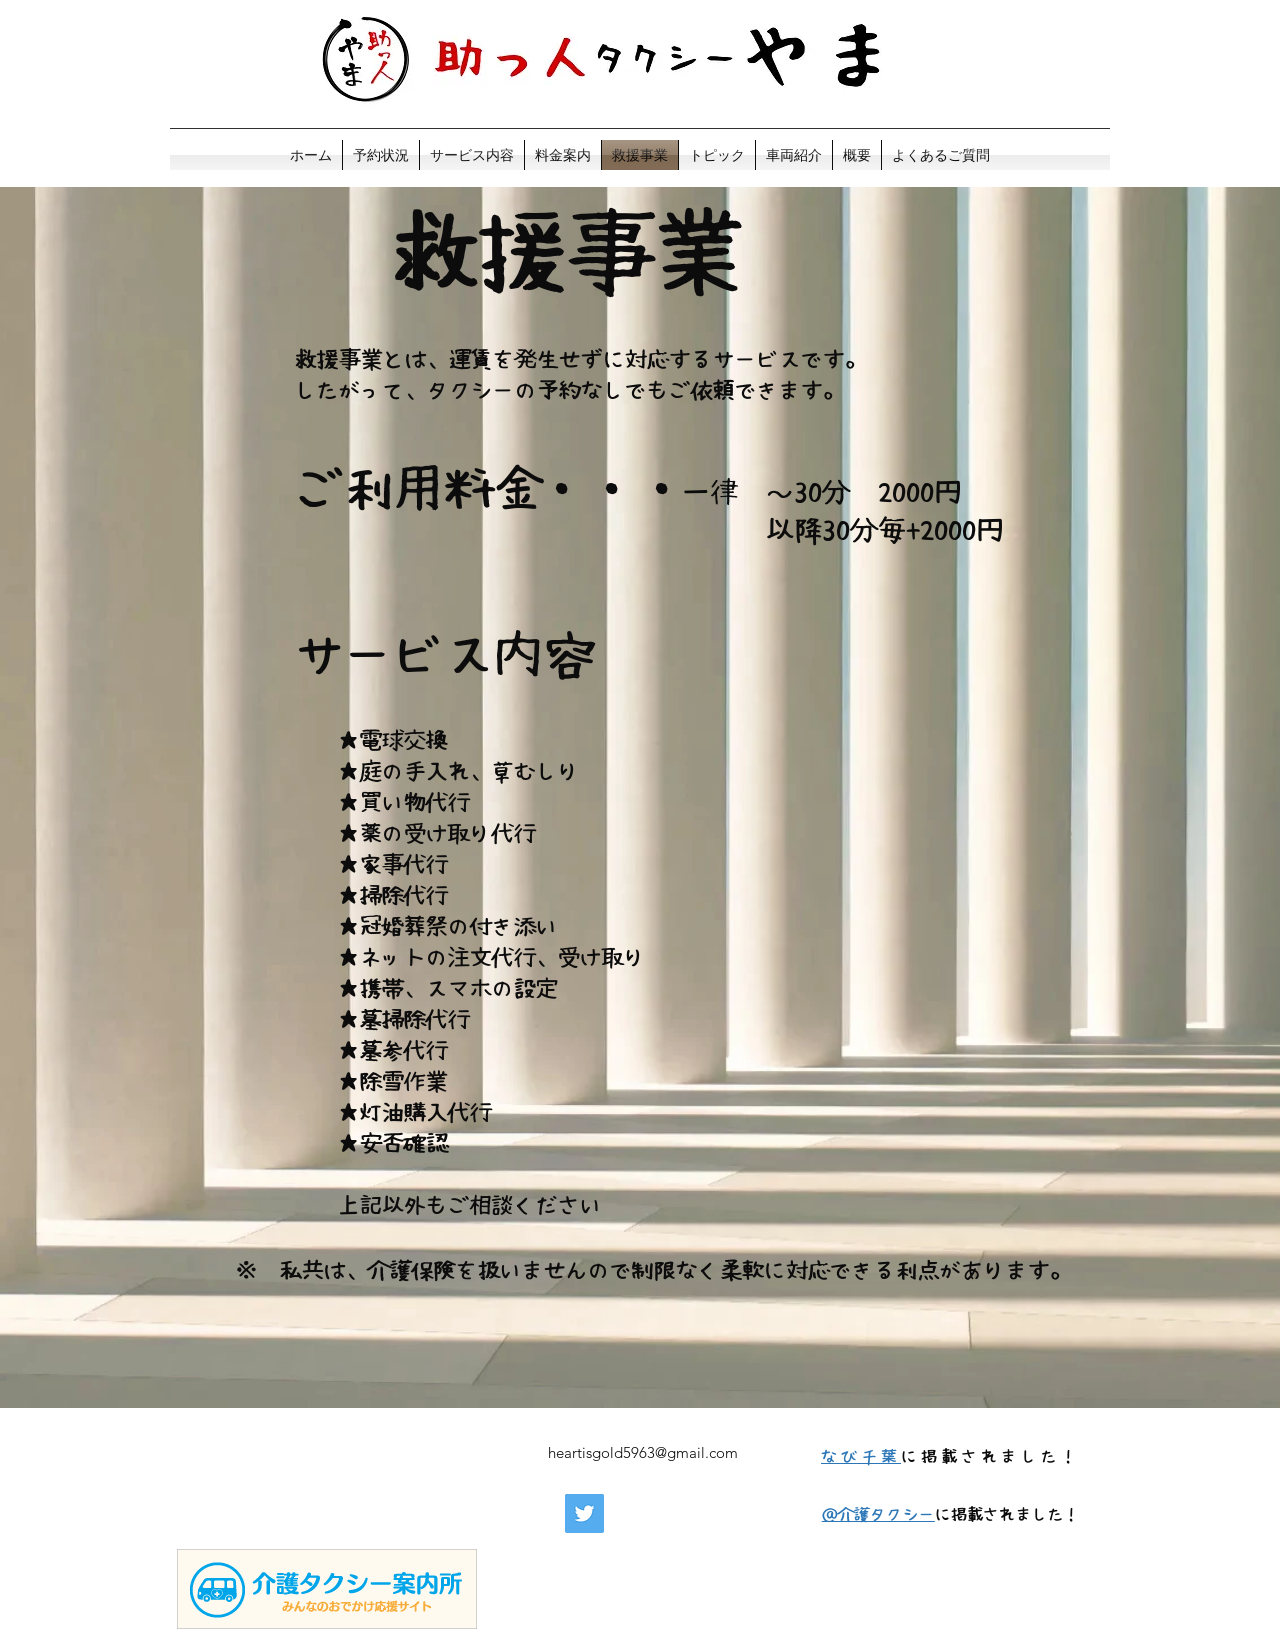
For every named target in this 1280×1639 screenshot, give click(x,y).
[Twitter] (584, 1513)
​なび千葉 (861, 1456)
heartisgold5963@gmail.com (643, 1452)
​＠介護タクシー (878, 1514)
